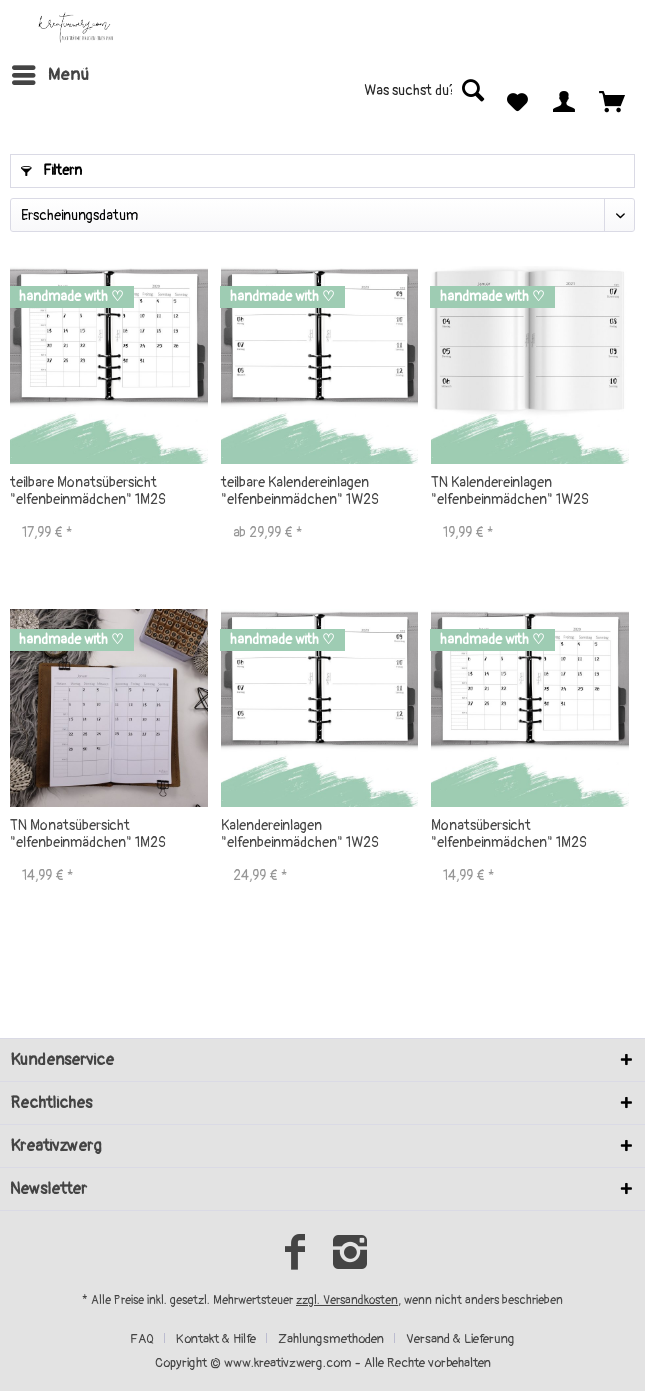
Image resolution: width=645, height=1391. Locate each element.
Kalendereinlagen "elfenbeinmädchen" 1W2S (300, 834)
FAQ (142, 1339)
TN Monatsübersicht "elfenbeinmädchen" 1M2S (88, 834)
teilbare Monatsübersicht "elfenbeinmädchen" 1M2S (88, 491)
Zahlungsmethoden (331, 1339)
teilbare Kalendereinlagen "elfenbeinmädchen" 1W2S (300, 491)
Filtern (51, 170)
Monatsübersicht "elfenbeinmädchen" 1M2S (509, 834)
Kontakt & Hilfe (216, 1339)
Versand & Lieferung (460, 1339)
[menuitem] (49, 75)
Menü (50, 72)
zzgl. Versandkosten (347, 1300)
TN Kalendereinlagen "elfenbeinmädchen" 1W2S (510, 491)
